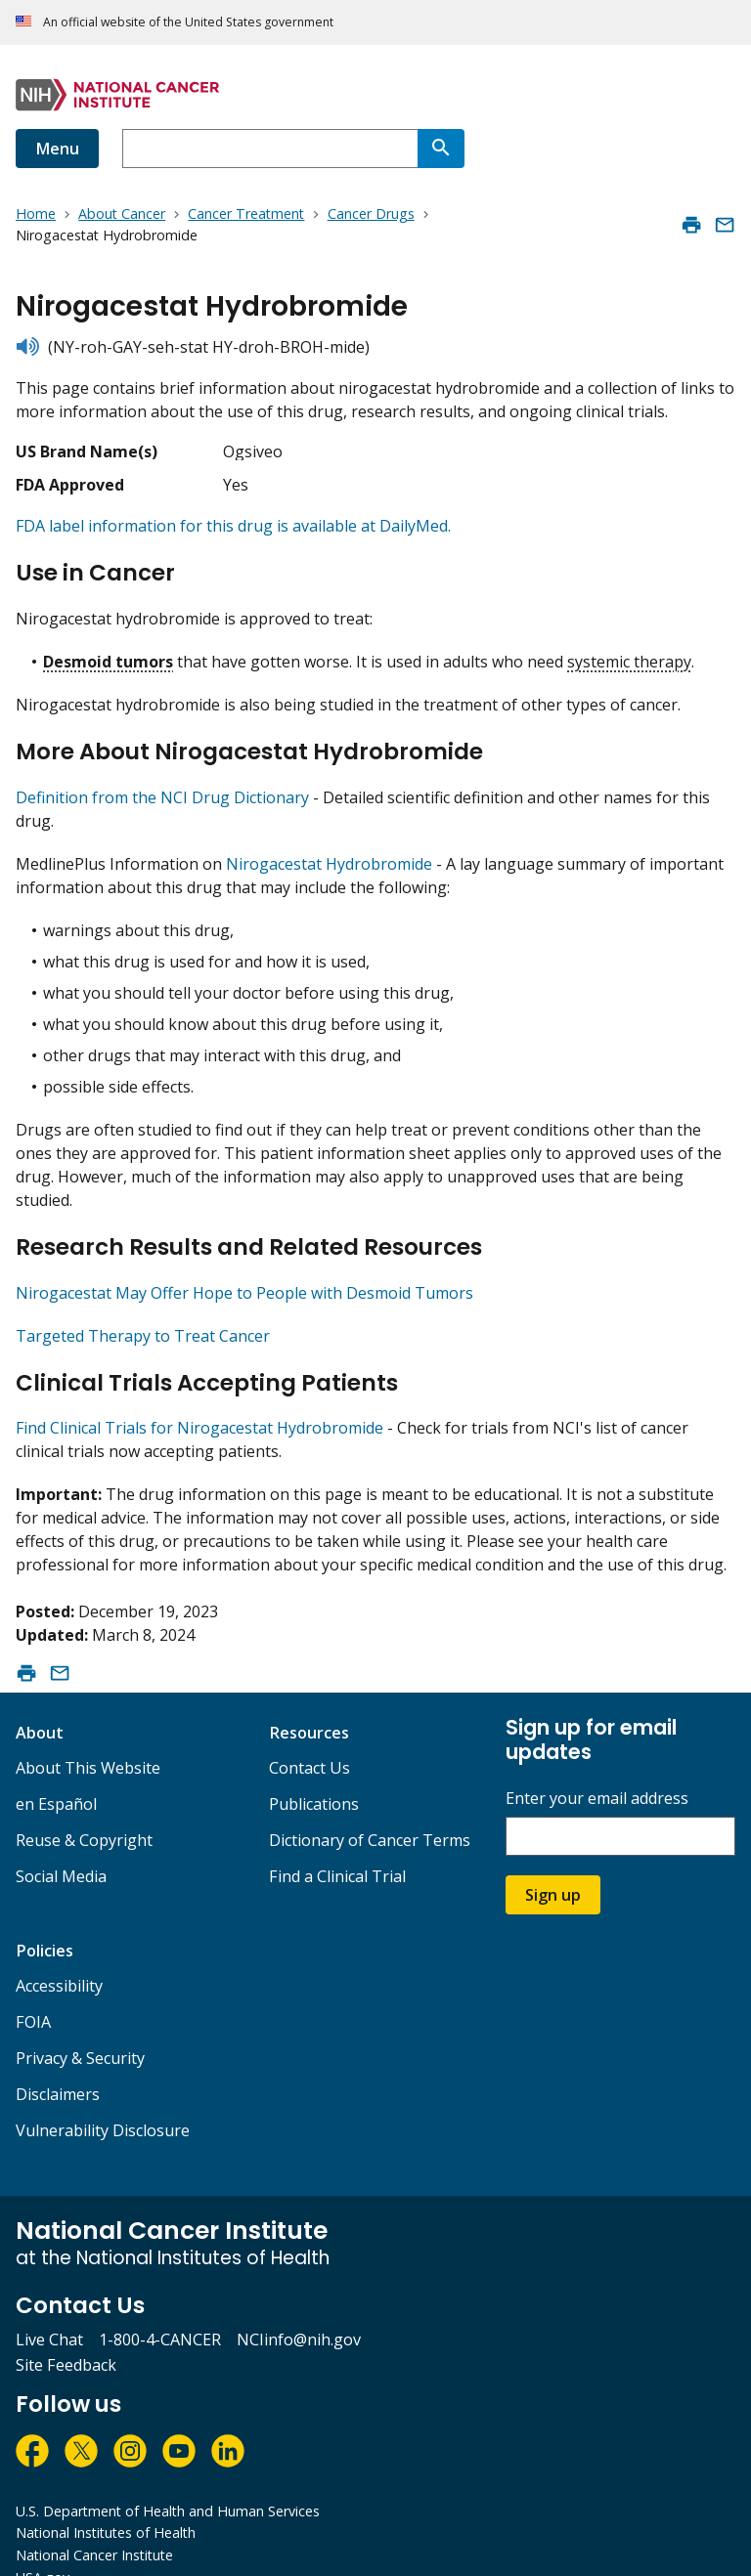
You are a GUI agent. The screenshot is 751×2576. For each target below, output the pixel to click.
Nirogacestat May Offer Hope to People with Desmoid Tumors (244, 1267)
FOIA (33, 1988)
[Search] (441, 148)
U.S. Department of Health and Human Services (168, 2478)
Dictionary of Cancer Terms (369, 1807)
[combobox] (270, 148)
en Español (56, 1771)
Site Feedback (66, 2331)
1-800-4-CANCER (160, 2306)
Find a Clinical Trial (337, 1843)
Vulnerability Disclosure (103, 2097)
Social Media (61, 1843)
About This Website (88, 1734)
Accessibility (59, 1952)
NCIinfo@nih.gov (299, 2306)
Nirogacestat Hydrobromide (329, 847)
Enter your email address (597, 1765)
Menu (57, 148)
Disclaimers (58, 2061)
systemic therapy (629, 653)
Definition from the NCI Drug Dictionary (162, 781)
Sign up (553, 1861)
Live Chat (49, 2306)
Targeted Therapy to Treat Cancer (143, 1310)
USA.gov (42, 2544)
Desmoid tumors (108, 653)
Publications (314, 1771)
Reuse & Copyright (84, 1807)
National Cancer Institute (94, 2521)
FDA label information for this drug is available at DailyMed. (233, 526)
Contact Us (309, 1734)
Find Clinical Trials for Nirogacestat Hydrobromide (199, 1394)
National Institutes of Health (106, 2499)
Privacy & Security (80, 2025)
